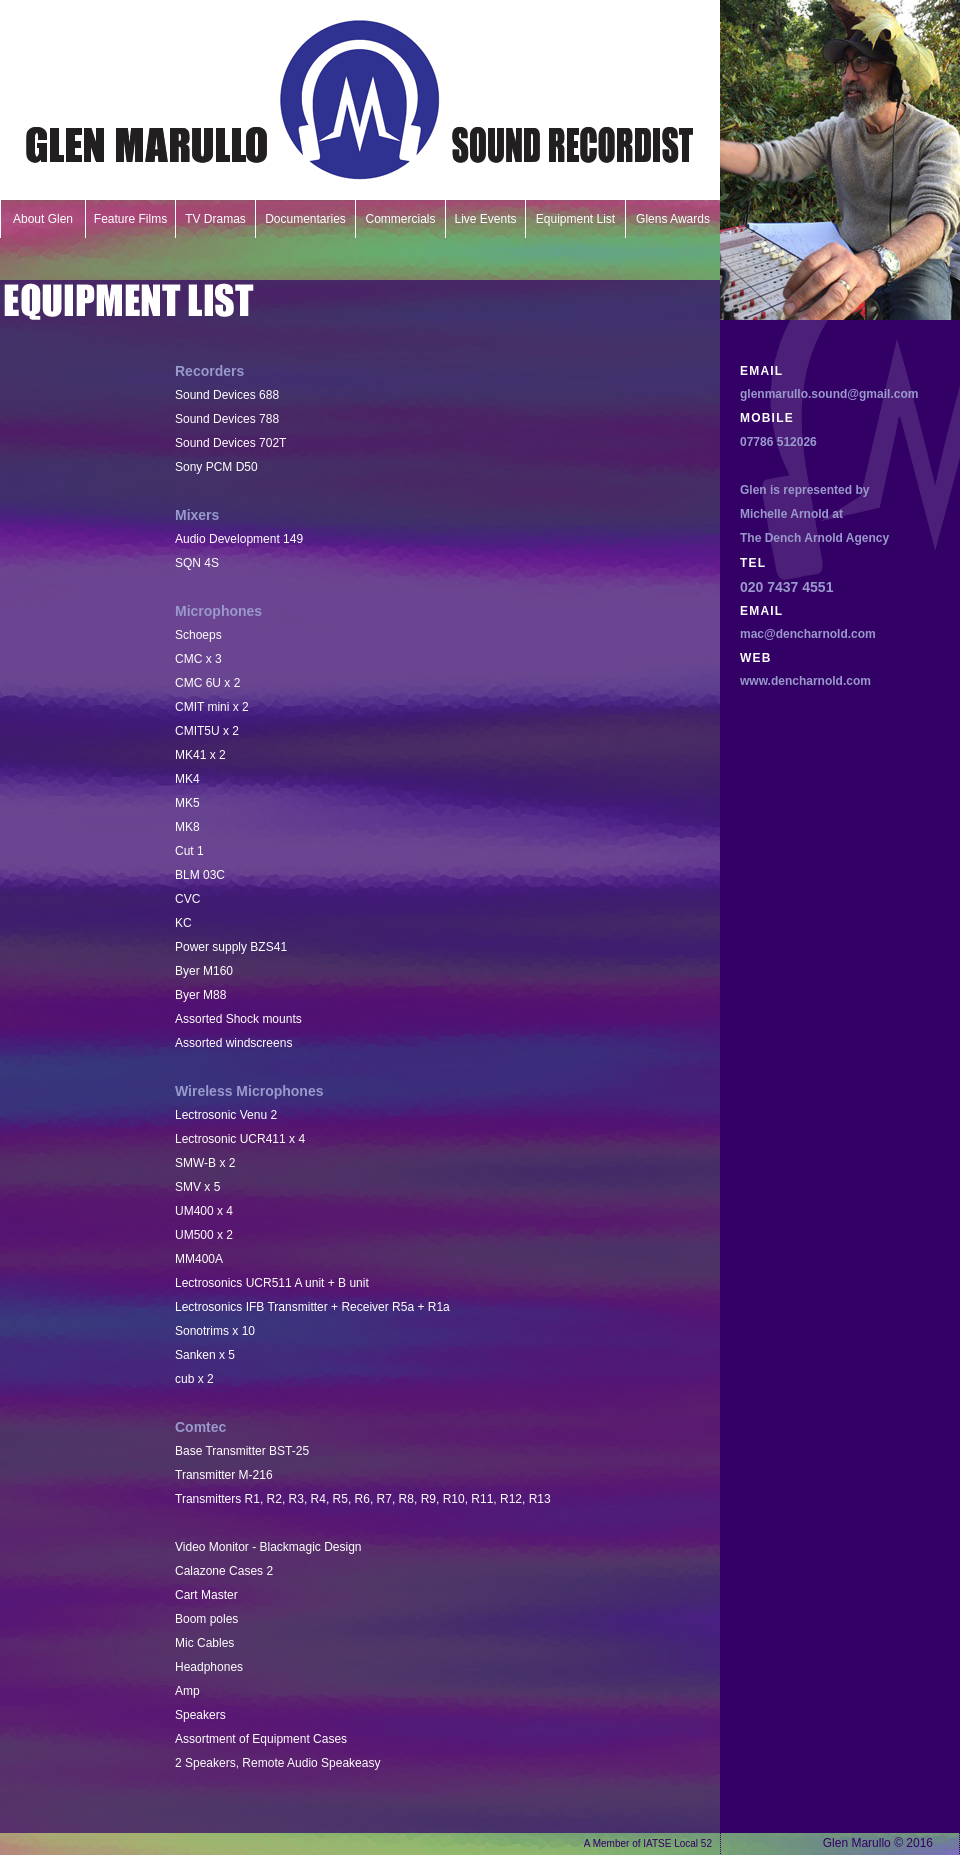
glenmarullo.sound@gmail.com (829, 394)
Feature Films (130, 219)
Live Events (485, 219)
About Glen (43, 219)
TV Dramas (215, 219)
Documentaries (305, 219)
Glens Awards (673, 219)
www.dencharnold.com (805, 681)
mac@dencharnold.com (808, 634)
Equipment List (575, 219)
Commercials (400, 219)
